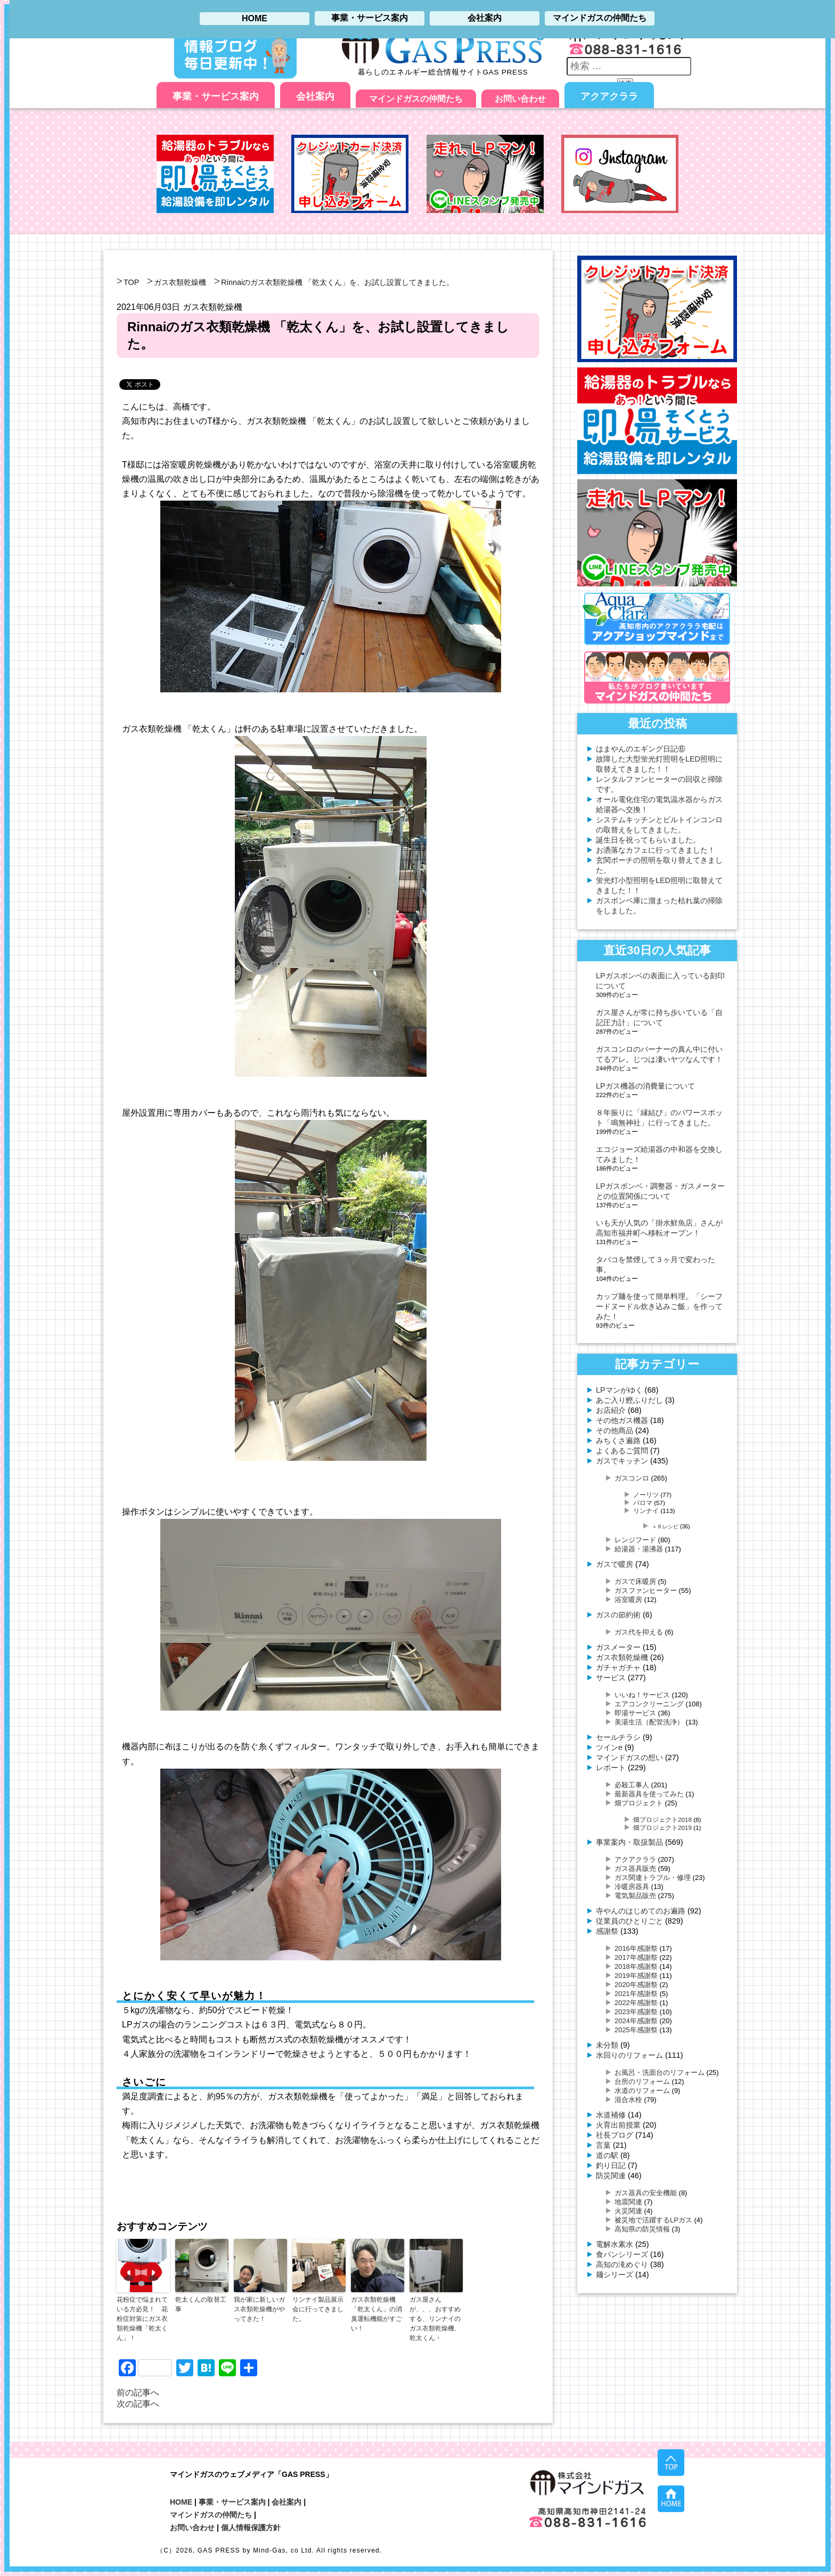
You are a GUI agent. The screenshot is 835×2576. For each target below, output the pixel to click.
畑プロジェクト (639, 1803)
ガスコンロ (632, 1478)
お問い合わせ (520, 98)
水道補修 (611, 2115)
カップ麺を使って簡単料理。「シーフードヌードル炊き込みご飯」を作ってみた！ (659, 1306)
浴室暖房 (628, 1600)
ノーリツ (646, 1494)
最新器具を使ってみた (649, 1794)
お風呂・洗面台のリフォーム (660, 2072)
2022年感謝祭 (636, 2003)
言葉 (603, 2145)
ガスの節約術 (618, 1614)
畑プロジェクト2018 (662, 1819)
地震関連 (628, 2202)
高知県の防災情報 (642, 2229)
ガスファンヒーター (646, 1590)
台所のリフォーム (642, 2082)
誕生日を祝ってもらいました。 (648, 840)
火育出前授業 (618, 2125)
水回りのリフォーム (629, 2055)
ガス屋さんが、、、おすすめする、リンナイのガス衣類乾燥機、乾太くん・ (435, 2319)
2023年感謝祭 (636, 2012)
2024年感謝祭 (636, 2021)
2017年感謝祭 (636, 1957)
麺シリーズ (614, 2274)
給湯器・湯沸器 (639, 1549)
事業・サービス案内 (216, 96)
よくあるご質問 (622, 1450)
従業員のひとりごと (629, 1921)
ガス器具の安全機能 (646, 2193)
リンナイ (646, 1510)
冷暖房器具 (632, 1887)
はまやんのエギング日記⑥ (640, 749)
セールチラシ (618, 1737)
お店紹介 (611, 1410)
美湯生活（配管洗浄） (649, 1722)
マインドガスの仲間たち (416, 98)
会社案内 (315, 96)
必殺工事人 (632, 1785)
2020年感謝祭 (636, 1985)
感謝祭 (607, 1931)
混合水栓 (628, 2100)
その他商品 (614, 1430)
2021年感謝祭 (636, 1994)
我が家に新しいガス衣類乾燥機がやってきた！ (259, 2309)
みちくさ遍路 (618, 1440)
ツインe (609, 1747)
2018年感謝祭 (636, 1966)
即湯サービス (635, 1713)
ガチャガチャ (618, 1667)
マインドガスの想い (629, 1757)
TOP (131, 282)
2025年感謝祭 (636, 2030)
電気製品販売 (635, 1896)
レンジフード (635, 1540)
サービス (611, 1677)
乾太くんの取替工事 (200, 2304)
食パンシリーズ (622, 2254)
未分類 (607, 2045)
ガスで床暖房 (635, 1581)
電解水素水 (614, 2244)
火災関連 (628, 2211)
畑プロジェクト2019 (662, 1827)
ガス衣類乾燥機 (180, 282)
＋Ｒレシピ (665, 1527)
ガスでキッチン (622, 1461)
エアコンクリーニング (649, 1704)
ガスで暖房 (614, 1564)
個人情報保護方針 (251, 2527)
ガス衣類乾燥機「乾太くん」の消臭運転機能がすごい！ (376, 2314)
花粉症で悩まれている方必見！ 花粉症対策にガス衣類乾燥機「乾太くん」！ (142, 2319)
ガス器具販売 (635, 1868)
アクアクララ (609, 96)
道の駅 (607, 2155)
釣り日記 (611, 2165)
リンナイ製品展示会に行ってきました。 (317, 2309)
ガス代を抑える (639, 1632)
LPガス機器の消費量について (645, 1086)
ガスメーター (618, 1647)
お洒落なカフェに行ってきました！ (655, 850)
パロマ (642, 1502)
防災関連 (611, 2175)
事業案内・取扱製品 (629, 1842)
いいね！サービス (642, 1695)
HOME (181, 2502)
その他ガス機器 (622, 1420)
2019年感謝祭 (636, 1976)
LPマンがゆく (619, 1390)
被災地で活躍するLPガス (653, 2220)
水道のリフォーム (642, 2091)
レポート (611, 1767)
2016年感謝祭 (636, 1948)
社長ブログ (614, 2135)
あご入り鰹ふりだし (629, 1400)
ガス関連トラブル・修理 (653, 1878)
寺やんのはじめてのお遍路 (640, 1911)
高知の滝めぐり (622, 2264)
